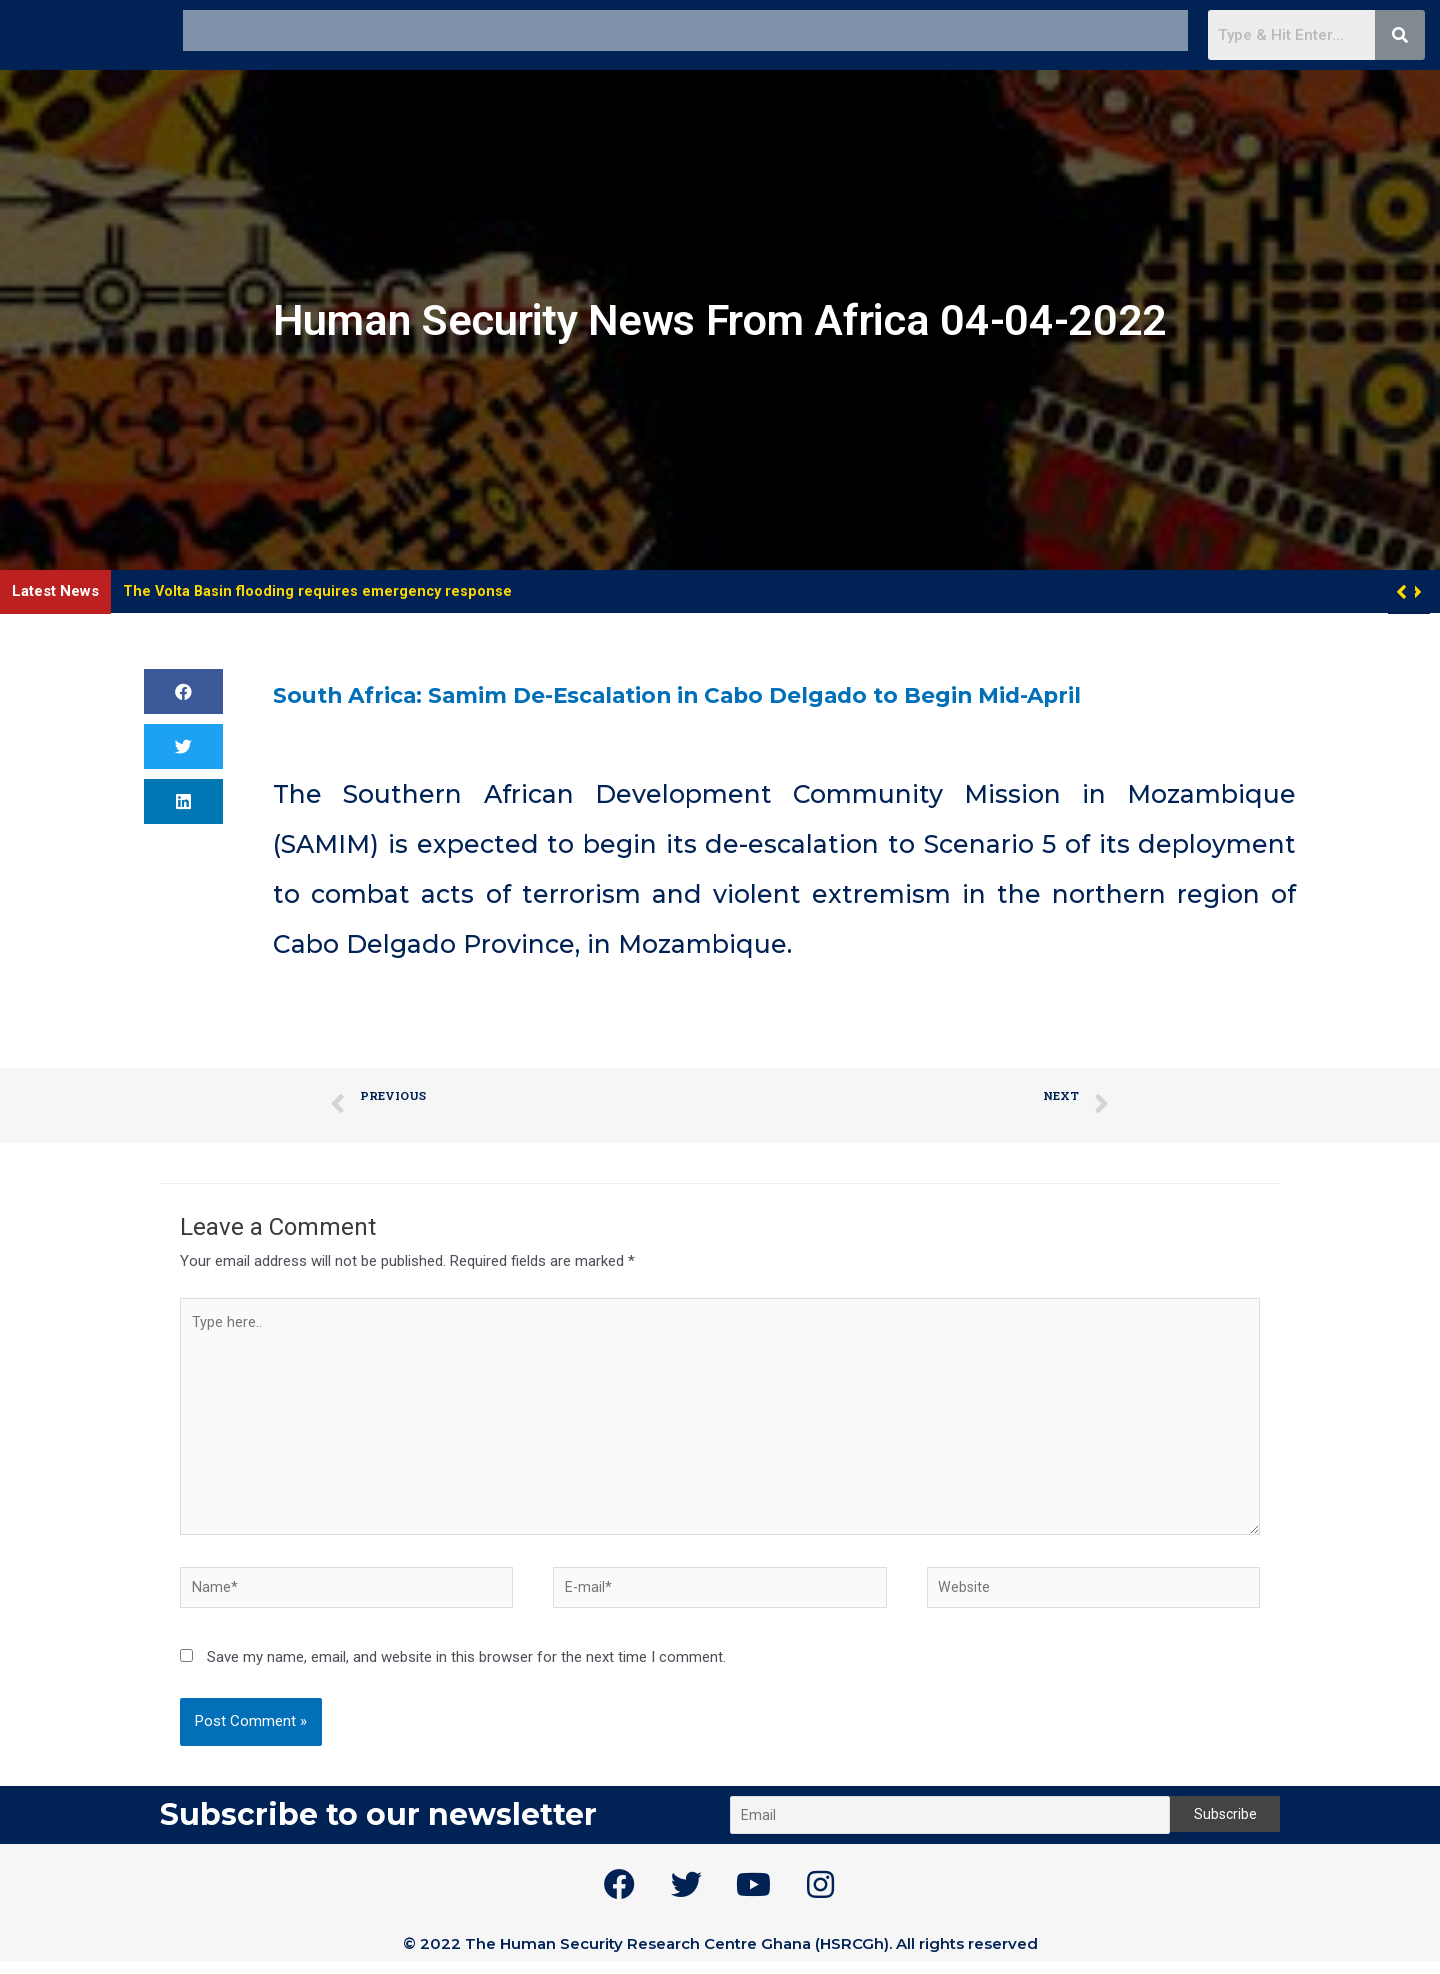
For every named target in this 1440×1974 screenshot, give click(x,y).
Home (211, 29)
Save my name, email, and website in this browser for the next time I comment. (466, 1670)
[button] (1416, 592)
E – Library (797, 29)
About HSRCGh (310, 29)
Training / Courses (667, 29)
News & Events (921, 29)
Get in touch (1123, 29)
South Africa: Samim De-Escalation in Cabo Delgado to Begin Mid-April (744, 694)
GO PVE (1025, 29)
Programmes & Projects (486, 29)
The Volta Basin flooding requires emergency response (319, 591)
